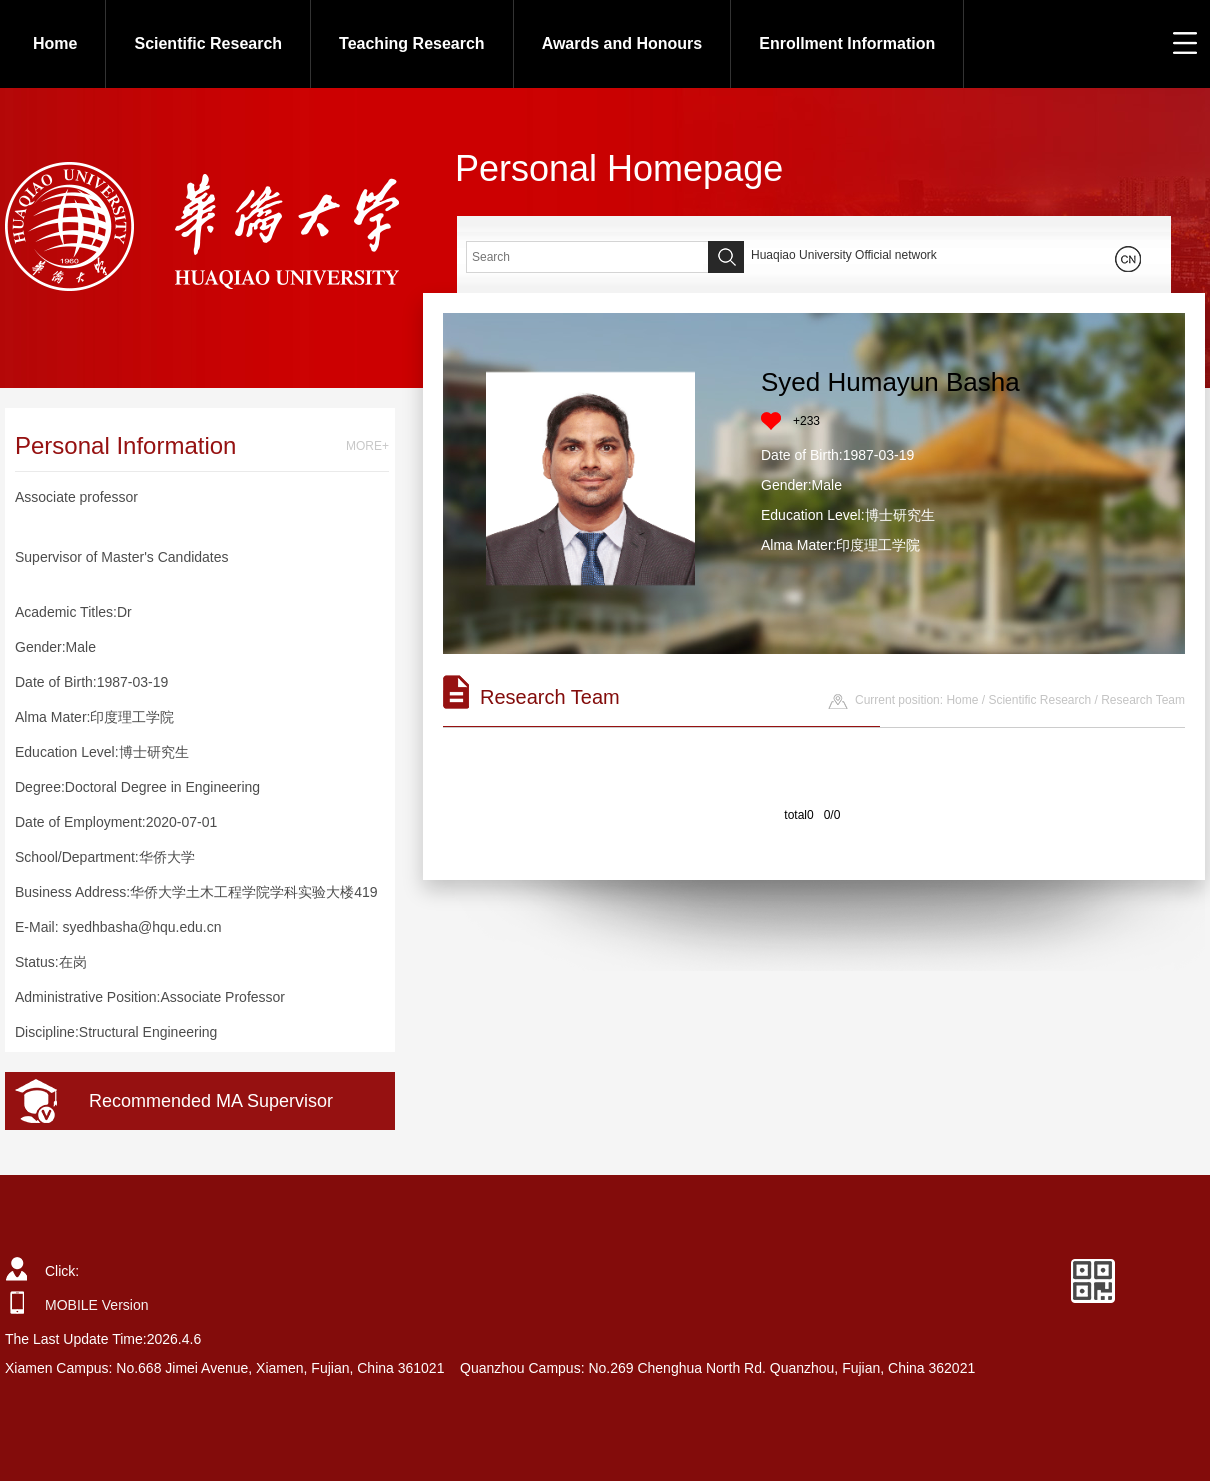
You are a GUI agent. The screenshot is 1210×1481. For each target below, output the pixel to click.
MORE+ (367, 446)
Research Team (1143, 700)
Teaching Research (412, 43)
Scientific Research (208, 43)
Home (55, 43)
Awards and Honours (622, 43)
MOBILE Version (97, 1305)
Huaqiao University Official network (844, 255)
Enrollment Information (847, 43)
